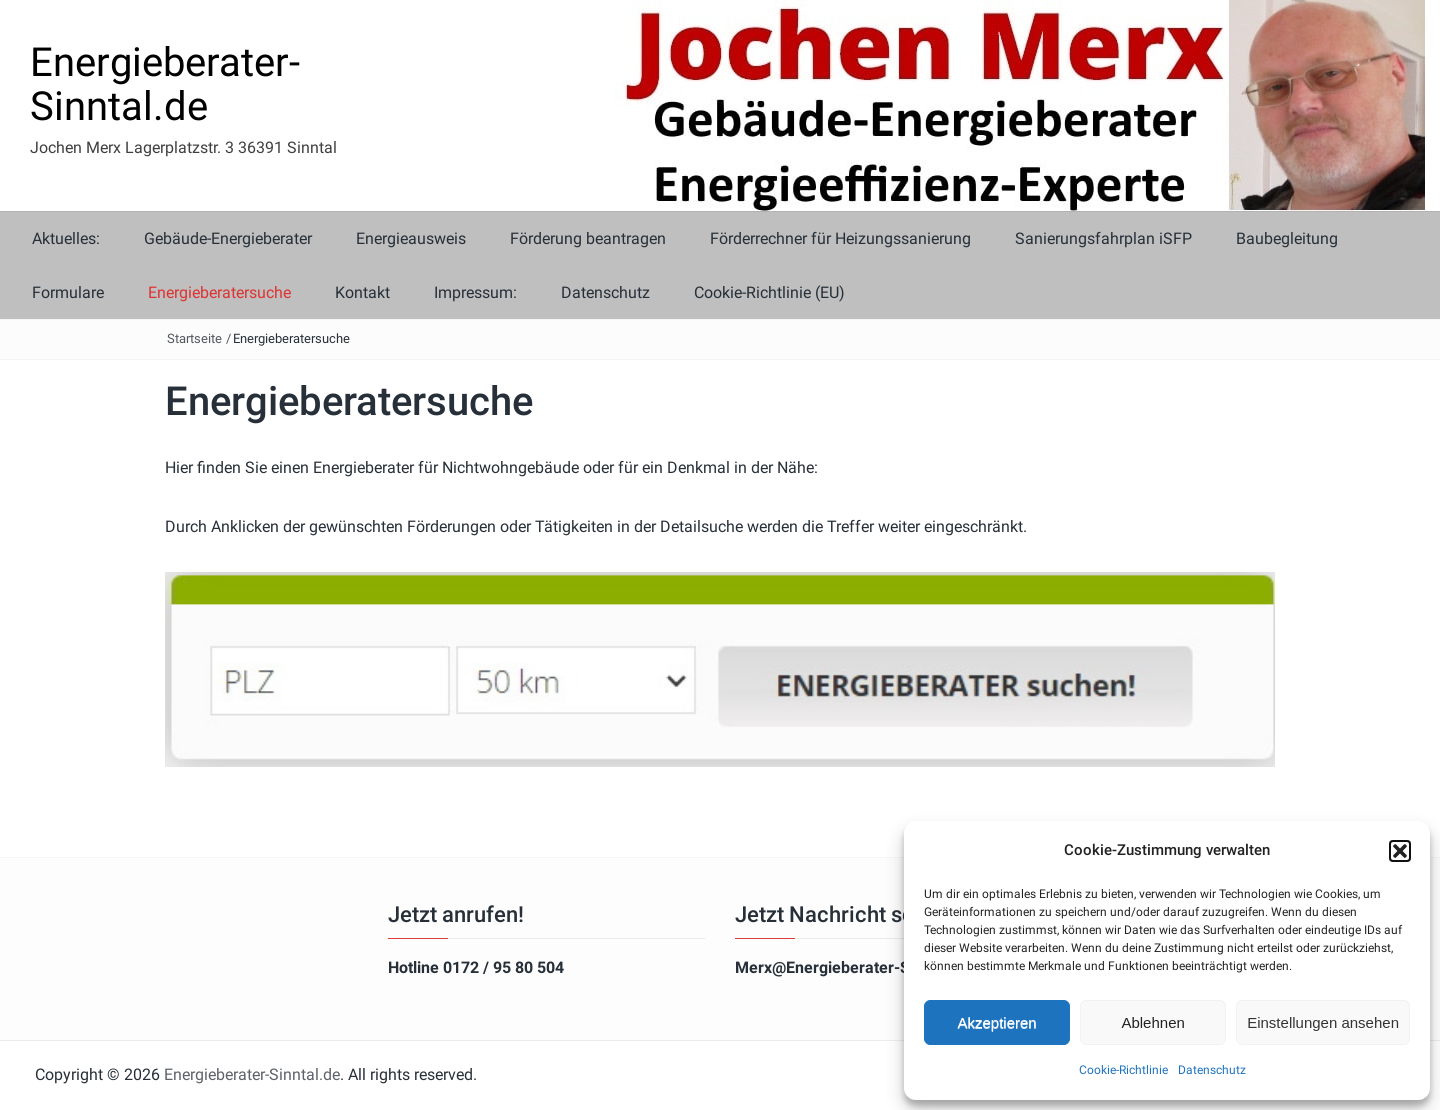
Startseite (194, 338)
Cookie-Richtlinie (1123, 1070)
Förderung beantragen (588, 238)
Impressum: (475, 292)
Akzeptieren (996, 1022)
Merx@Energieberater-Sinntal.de (854, 967)
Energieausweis (411, 238)
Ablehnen (1152, 1022)
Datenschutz (1212, 1070)
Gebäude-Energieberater (228, 238)
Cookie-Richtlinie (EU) (769, 292)
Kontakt (362, 292)
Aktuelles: (66, 238)
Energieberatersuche (219, 292)
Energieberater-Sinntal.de (165, 84)
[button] (1400, 851)
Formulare (68, 292)
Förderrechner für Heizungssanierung (840, 238)
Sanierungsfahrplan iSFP (1103, 238)
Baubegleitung (1287, 238)
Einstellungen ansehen (1323, 1022)
